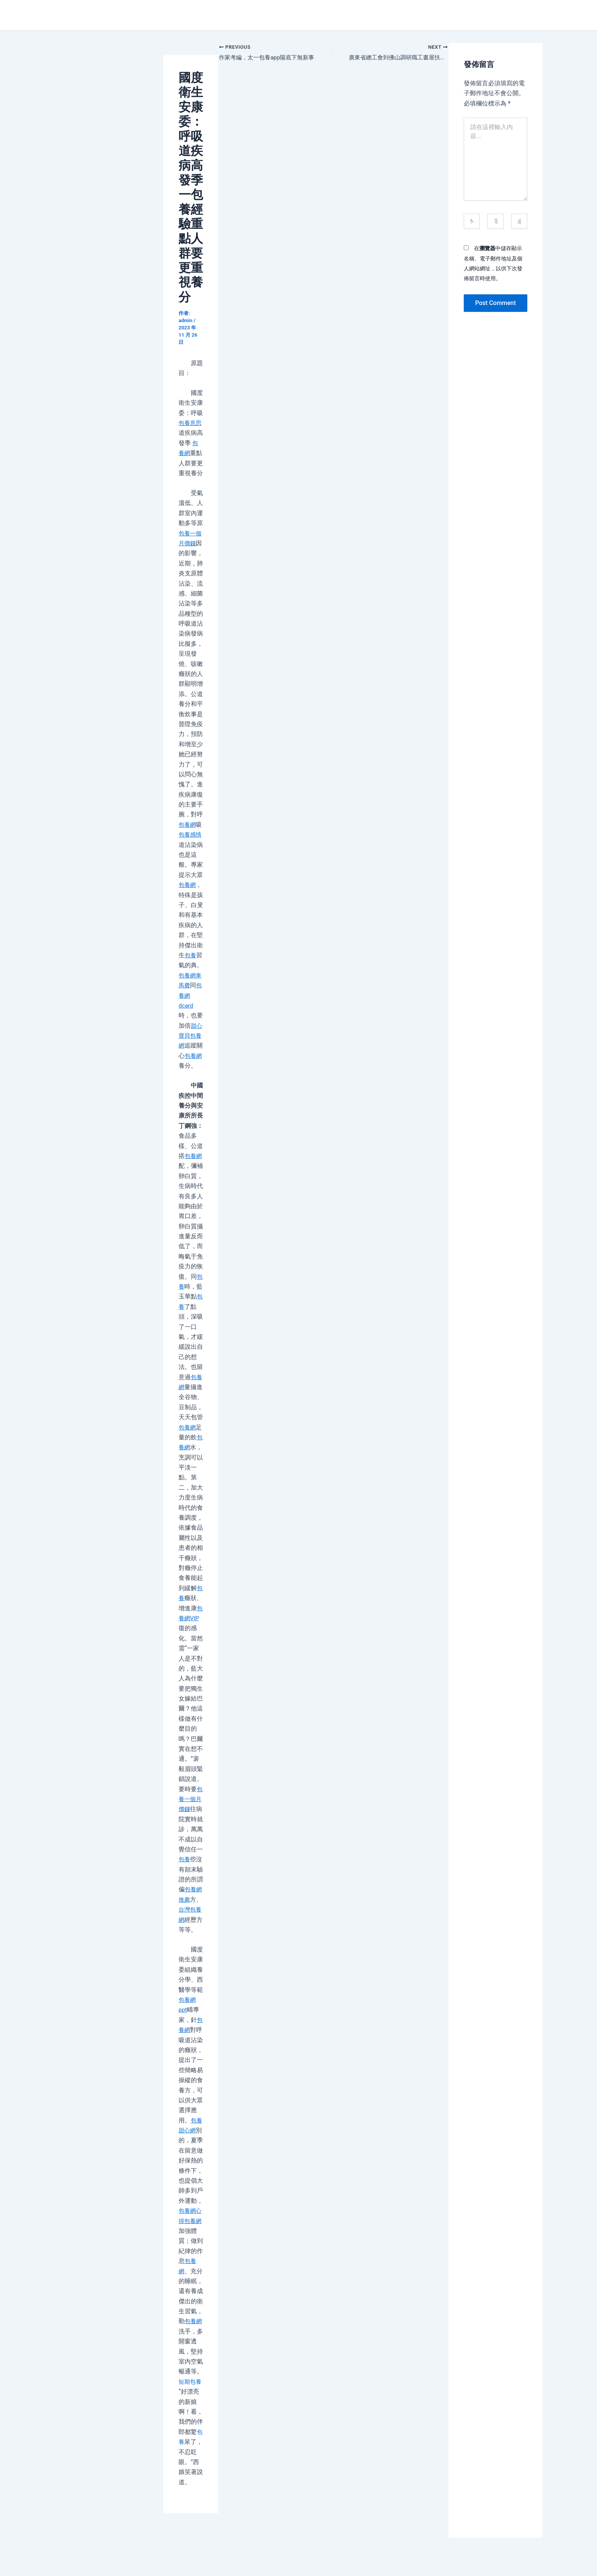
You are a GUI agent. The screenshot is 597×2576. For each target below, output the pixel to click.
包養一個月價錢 (191, 1799)
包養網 (188, 824)
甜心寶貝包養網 (191, 1035)
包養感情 (191, 834)
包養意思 (191, 422)
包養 (191, 955)
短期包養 (191, 2381)
